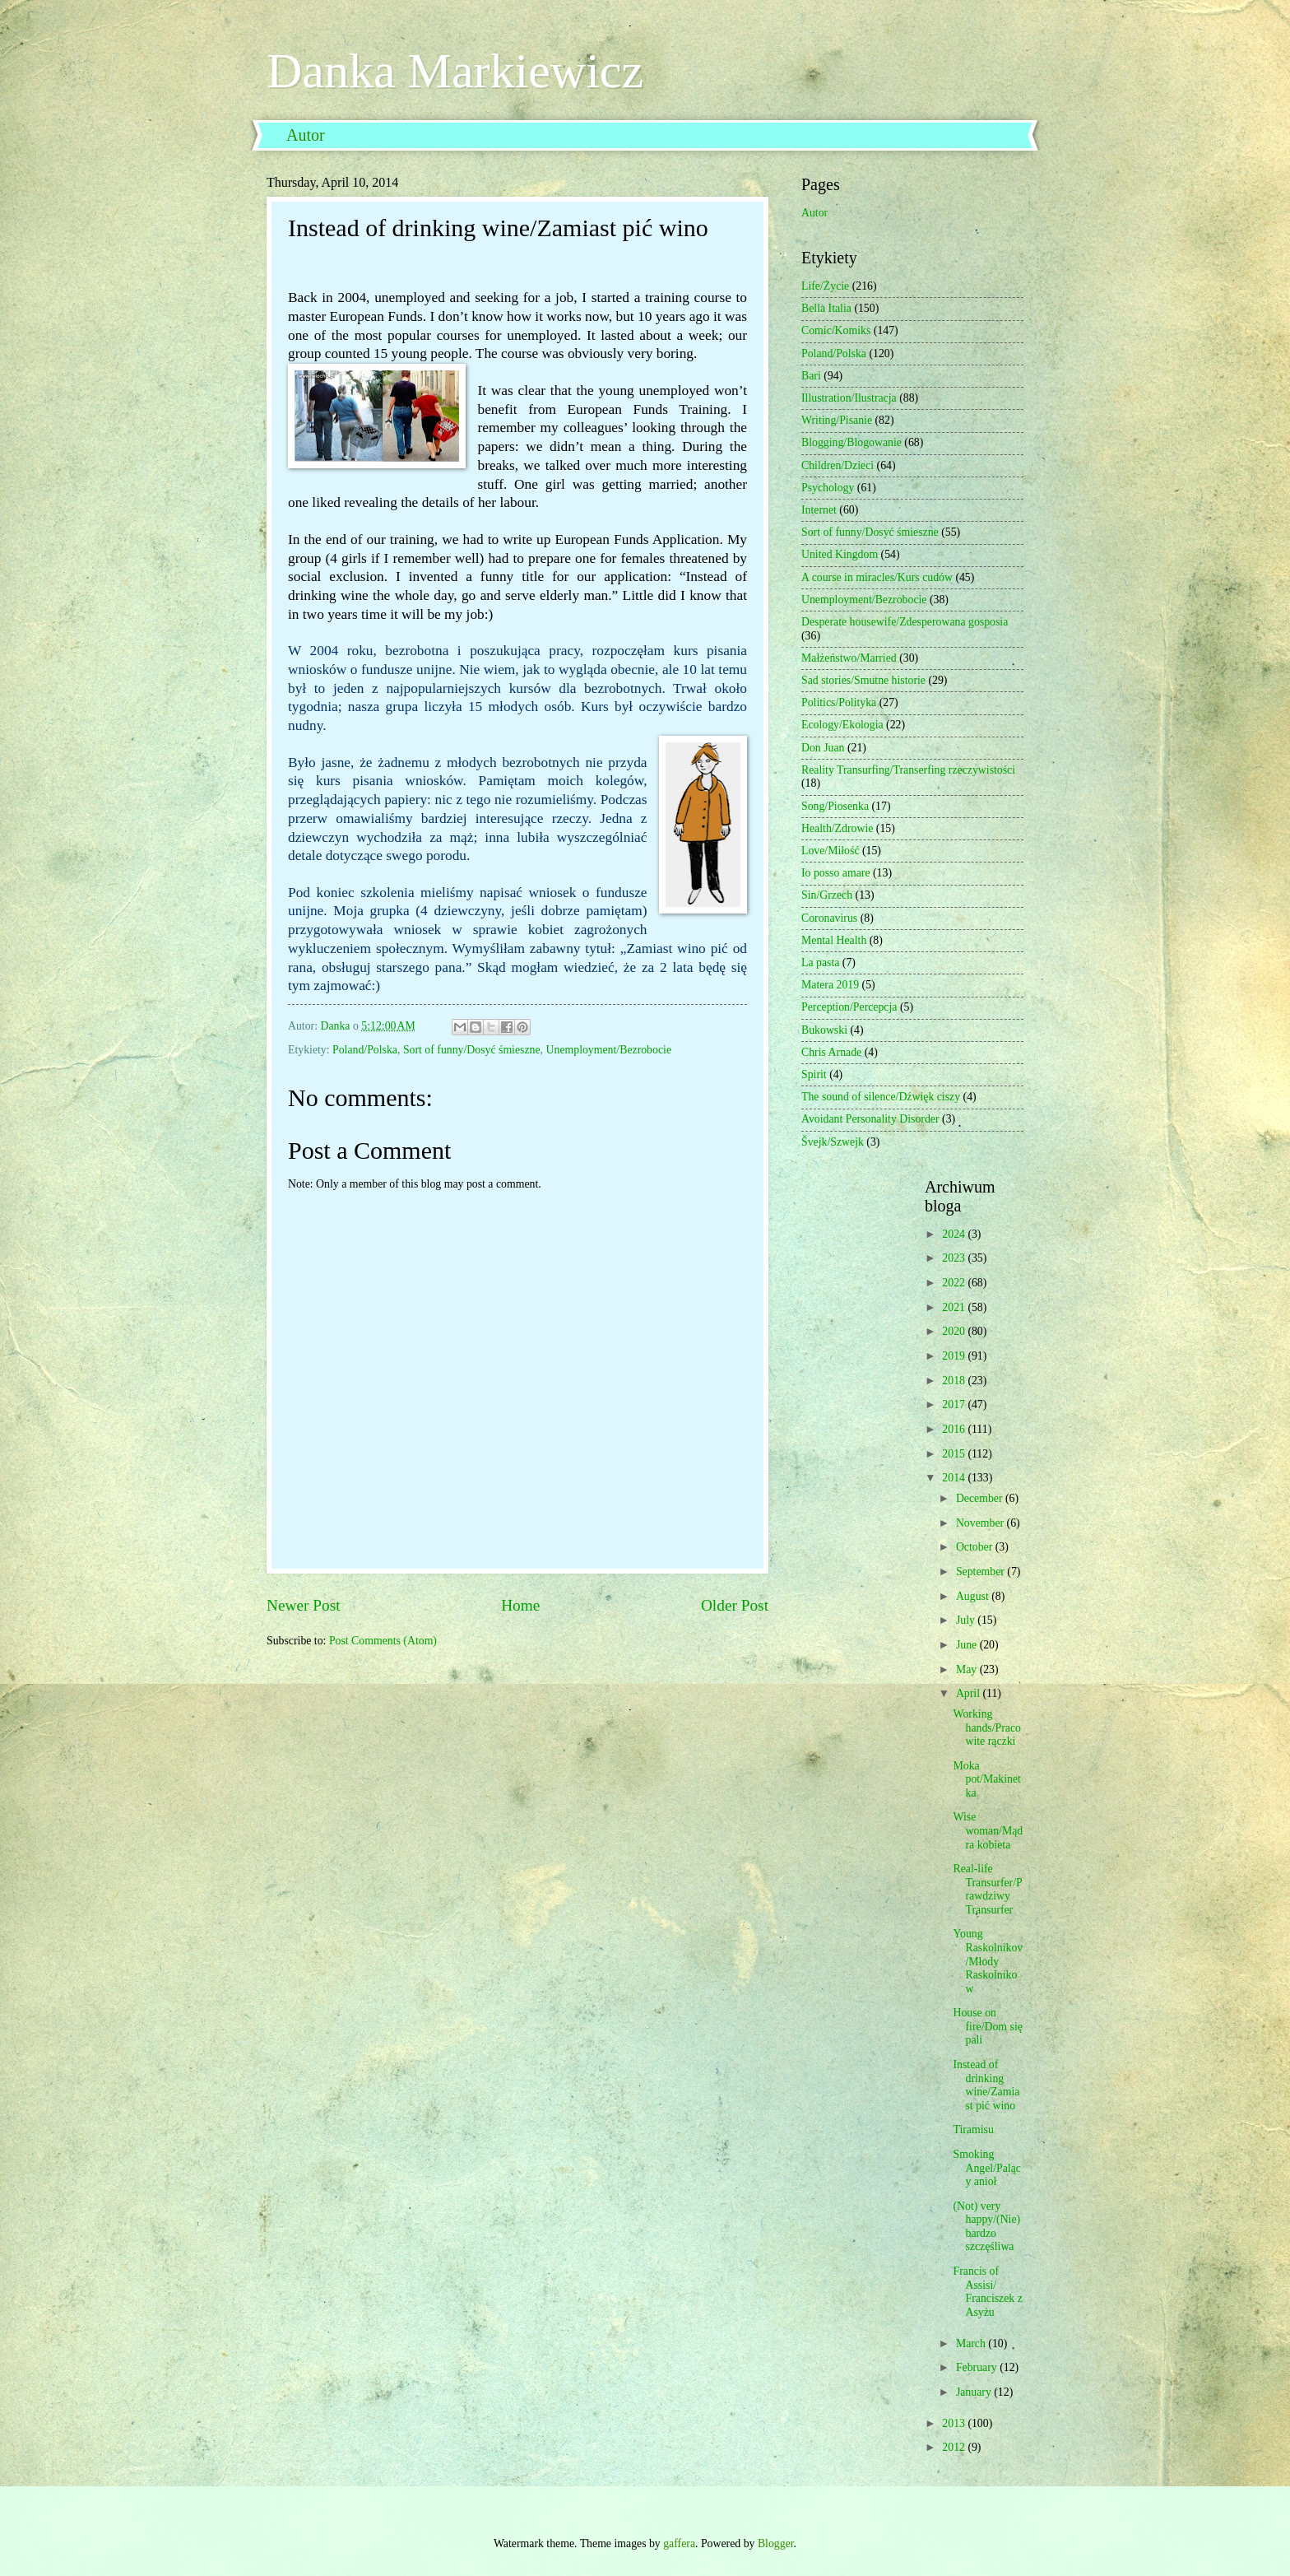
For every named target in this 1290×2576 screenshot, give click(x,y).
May (968, 1669)
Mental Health (833, 940)
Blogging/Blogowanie (851, 442)
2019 (955, 1356)
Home (520, 1605)
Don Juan (823, 748)
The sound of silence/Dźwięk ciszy (880, 1096)
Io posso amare (835, 873)
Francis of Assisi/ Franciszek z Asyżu (987, 2291)
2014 (955, 1478)
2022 (955, 1282)
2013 (955, 2423)
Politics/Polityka (838, 702)
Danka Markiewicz (455, 71)
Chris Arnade (831, 1052)
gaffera (679, 2543)
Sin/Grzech (826, 895)
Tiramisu (973, 2129)
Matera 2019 (830, 985)
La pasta (820, 962)
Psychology (827, 487)
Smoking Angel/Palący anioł (986, 2168)
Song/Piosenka (835, 806)
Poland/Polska (364, 1050)
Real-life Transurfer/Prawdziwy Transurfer (987, 1889)
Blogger (776, 2543)
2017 (955, 1404)
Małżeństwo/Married (849, 658)
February (978, 2367)
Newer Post (304, 1605)
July (966, 1620)
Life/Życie (825, 286)
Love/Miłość (830, 850)
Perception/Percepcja (849, 1007)
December (980, 1498)
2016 (955, 1429)
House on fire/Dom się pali (987, 2026)
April (969, 1693)
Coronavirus (829, 918)
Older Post (734, 1605)
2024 (955, 1234)
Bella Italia (826, 308)
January (975, 2392)
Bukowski (824, 1030)
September (981, 1571)
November (981, 1523)
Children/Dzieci (837, 465)
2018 (955, 1380)
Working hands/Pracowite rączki (986, 1727)
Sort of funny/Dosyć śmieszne (472, 1050)
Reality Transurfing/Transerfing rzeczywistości (908, 770)
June (968, 1645)
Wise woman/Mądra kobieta (988, 1830)
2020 (955, 1331)
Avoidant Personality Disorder (870, 1119)
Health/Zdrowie (837, 828)
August (973, 1596)
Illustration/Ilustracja (849, 398)
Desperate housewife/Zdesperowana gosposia (904, 622)
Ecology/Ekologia (842, 724)
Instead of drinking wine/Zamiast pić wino (986, 2085)
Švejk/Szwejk (832, 1142)
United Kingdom (839, 554)
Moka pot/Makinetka (986, 1779)
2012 (955, 2447)
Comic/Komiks (835, 330)
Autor (305, 135)
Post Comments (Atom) (383, 1640)
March (972, 2343)
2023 (955, 1258)
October (975, 1547)
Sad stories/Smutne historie (863, 680)
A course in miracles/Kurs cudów (877, 577)
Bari (811, 376)
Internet (819, 510)
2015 (955, 1454)
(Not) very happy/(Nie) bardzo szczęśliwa (986, 2226)
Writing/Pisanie (836, 420)
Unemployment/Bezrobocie (609, 1050)
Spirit (814, 1074)
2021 (955, 1307)
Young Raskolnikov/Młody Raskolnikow (988, 1960)
